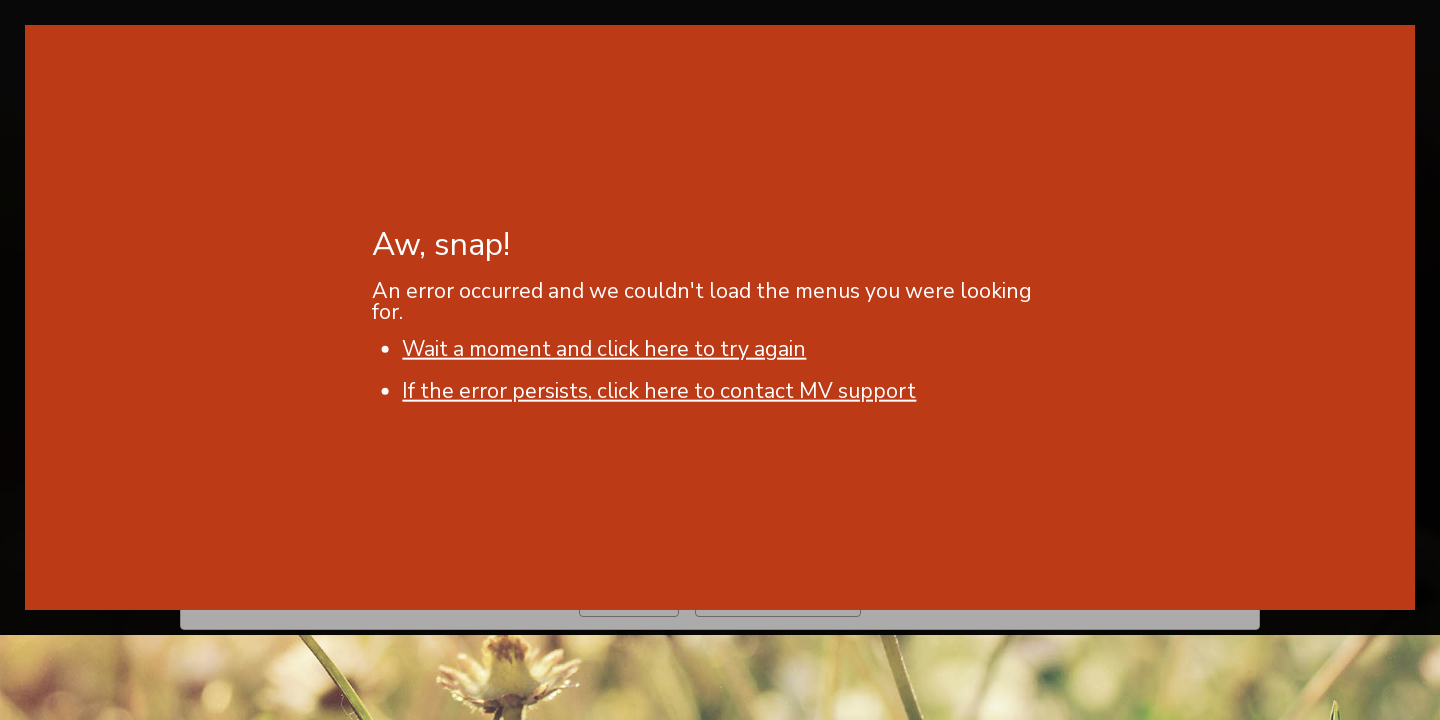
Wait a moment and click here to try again (604, 349)
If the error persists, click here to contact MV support (659, 391)
